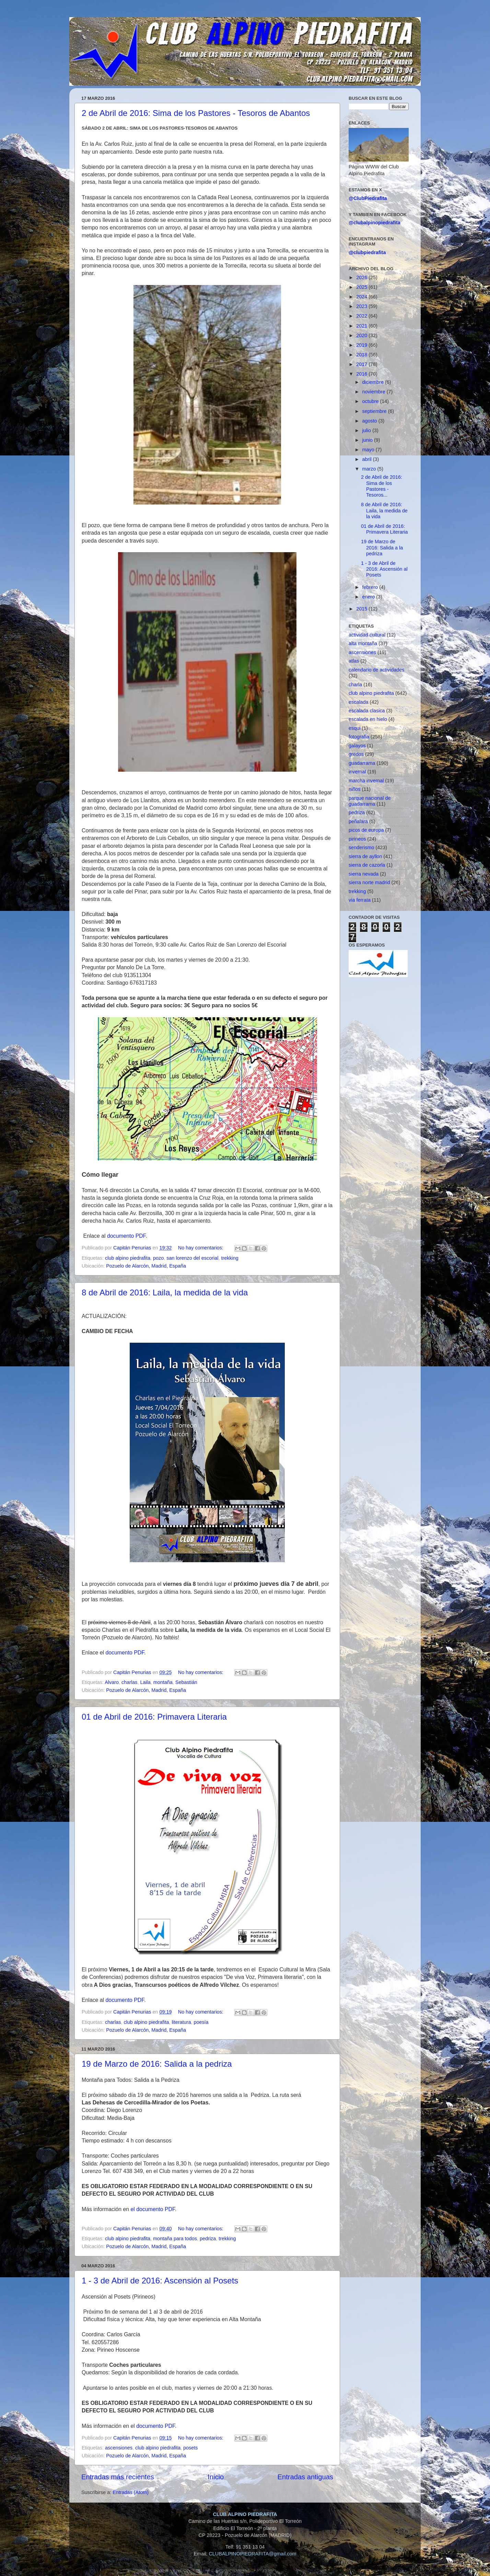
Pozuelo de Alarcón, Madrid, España (146, 1266)
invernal (357, 771)
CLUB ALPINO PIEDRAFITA (245, 2514)
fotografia (359, 736)
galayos (357, 745)
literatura (181, 2022)
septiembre (375, 411)
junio (368, 440)
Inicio (216, 2477)
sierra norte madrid (369, 882)
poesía (201, 2022)
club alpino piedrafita (127, 1258)
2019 (362, 345)
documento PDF (126, 1236)
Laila (145, 1682)
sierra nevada (363, 874)
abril (367, 459)
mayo (369, 449)
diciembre (373, 382)
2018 (362, 354)
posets (190, 2447)
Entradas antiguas (305, 2477)
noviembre (374, 391)
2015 (362, 609)
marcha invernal (366, 780)
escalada (359, 702)
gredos (356, 754)
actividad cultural (367, 635)
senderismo (361, 847)
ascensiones (118, 2447)
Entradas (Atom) (131, 2492)
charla (355, 684)
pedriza (208, 2238)
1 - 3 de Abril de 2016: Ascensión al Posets (160, 2280)
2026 (362, 277)
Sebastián (186, 1682)
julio (367, 430)
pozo (158, 1258)
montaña (163, 1682)
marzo (369, 469)
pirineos (357, 839)
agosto (370, 421)
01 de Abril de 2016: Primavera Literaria (154, 1716)
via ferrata (360, 900)
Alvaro (112, 1682)
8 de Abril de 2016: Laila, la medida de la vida (165, 1292)
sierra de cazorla (367, 865)
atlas (354, 661)
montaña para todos (175, 2238)
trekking (229, 1258)
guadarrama (362, 763)
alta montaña (363, 643)
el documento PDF (153, 2209)
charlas (129, 1682)
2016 (362, 374)
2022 (362, 316)
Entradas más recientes (117, 2477)
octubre (371, 401)
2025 (362, 287)
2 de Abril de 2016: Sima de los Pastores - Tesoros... (381, 486)
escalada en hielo (368, 719)
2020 (362, 335)
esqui (354, 728)
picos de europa (366, 830)
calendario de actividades (376, 670)
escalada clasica (367, 710)
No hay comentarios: (201, 1247)
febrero (371, 587)
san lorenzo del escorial (192, 1258)
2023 (362, 306)
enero (369, 597)
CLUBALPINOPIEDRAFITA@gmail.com (252, 2553)
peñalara (358, 821)
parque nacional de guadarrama (369, 801)
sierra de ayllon (365, 856)
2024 (362, 296)
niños (354, 789)
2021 (362, 326)
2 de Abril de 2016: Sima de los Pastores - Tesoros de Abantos (196, 113)
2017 (362, 364)
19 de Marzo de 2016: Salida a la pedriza (157, 2063)
